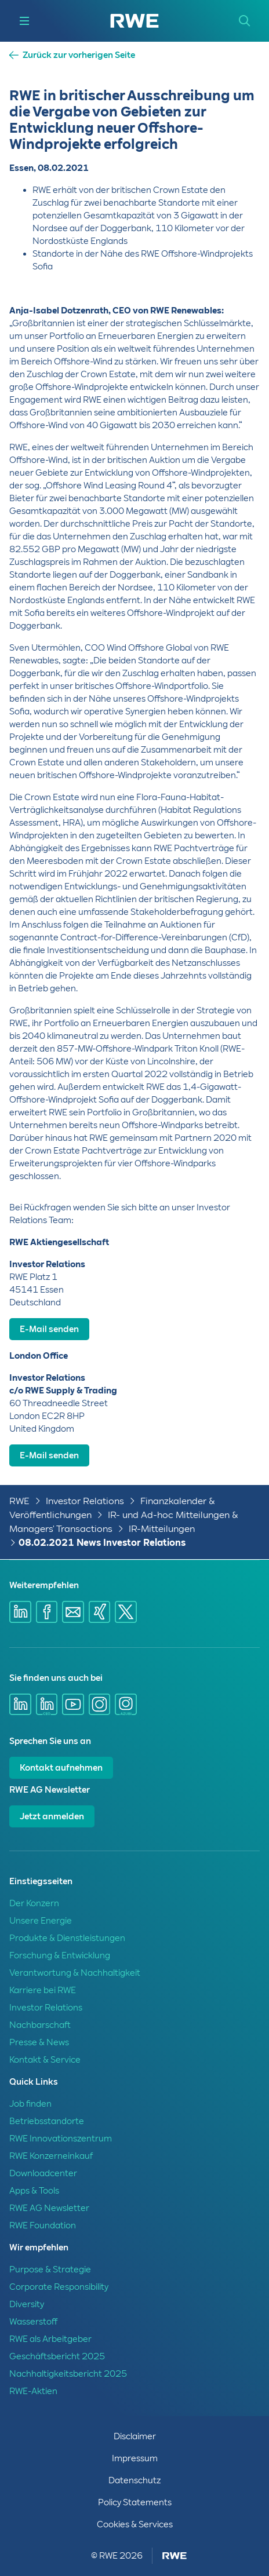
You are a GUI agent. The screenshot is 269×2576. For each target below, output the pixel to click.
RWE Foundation (42, 2225)
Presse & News (39, 2042)
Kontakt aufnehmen (61, 1768)
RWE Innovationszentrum (60, 2138)
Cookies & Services (135, 2524)
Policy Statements (135, 2502)
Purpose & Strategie (50, 2269)
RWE (19, 1500)
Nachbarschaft (40, 2025)
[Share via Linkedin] (20, 1612)
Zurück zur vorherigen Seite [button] (79, 55)
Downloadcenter (43, 2173)
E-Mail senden (49, 1329)
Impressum (135, 2458)
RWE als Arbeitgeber (50, 2339)
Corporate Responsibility (58, 2287)
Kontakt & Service (45, 2060)
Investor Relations (85, 1500)
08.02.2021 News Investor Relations (102, 1542)
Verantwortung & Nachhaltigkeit (74, 1973)
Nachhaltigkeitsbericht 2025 (68, 2374)
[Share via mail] (73, 1612)
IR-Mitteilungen (162, 1528)
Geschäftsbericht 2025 (57, 2356)
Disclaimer (135, 2436)
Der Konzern (34, 1903)
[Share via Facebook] (47, 1612)
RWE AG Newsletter (49, 2208)
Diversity (26, 2304)
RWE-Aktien (33, 2391)
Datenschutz (134, 2480)
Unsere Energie (40, 1920)
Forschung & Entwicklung (59, 1955)
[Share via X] (126, 1612)
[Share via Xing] (100, 1612)
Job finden (30, 2104)
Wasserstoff (33, 2321)
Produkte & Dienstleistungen (67, 1938)
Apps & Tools (34, 2190)
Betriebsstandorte (46, 2121)
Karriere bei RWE (42, 1990)
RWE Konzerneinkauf (51, 2156)
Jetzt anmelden (52, 1816)
